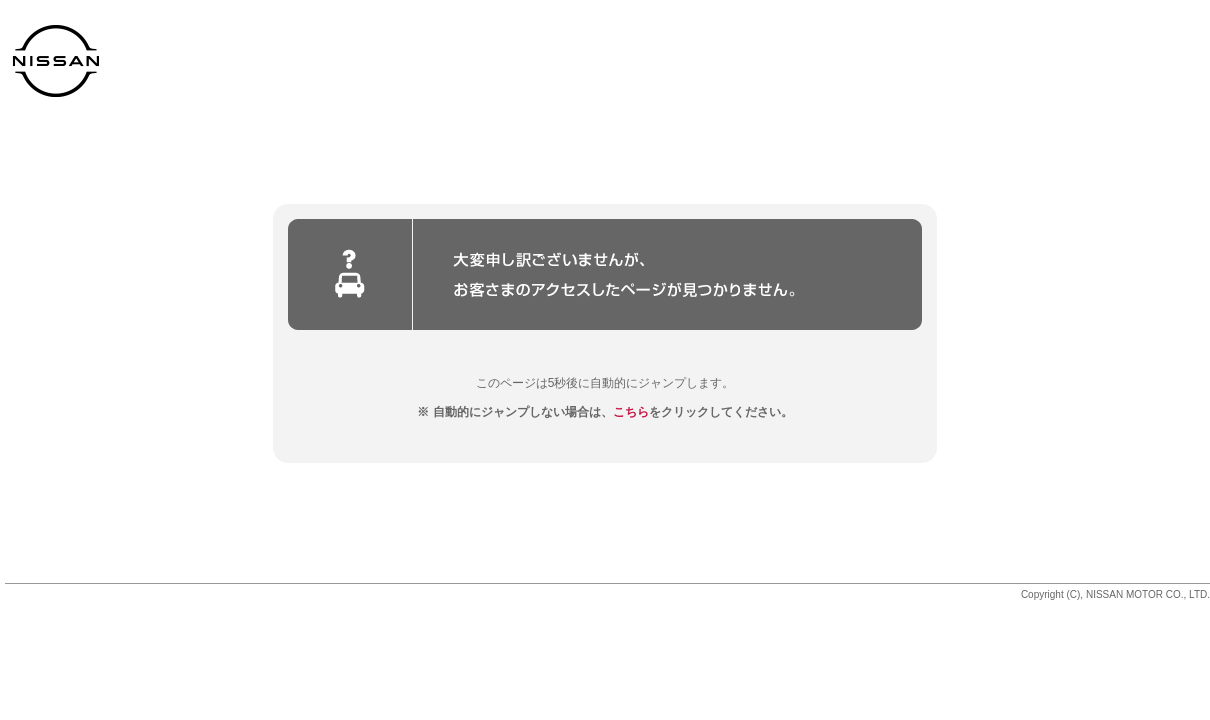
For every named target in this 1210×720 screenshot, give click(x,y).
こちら (631, 412)
